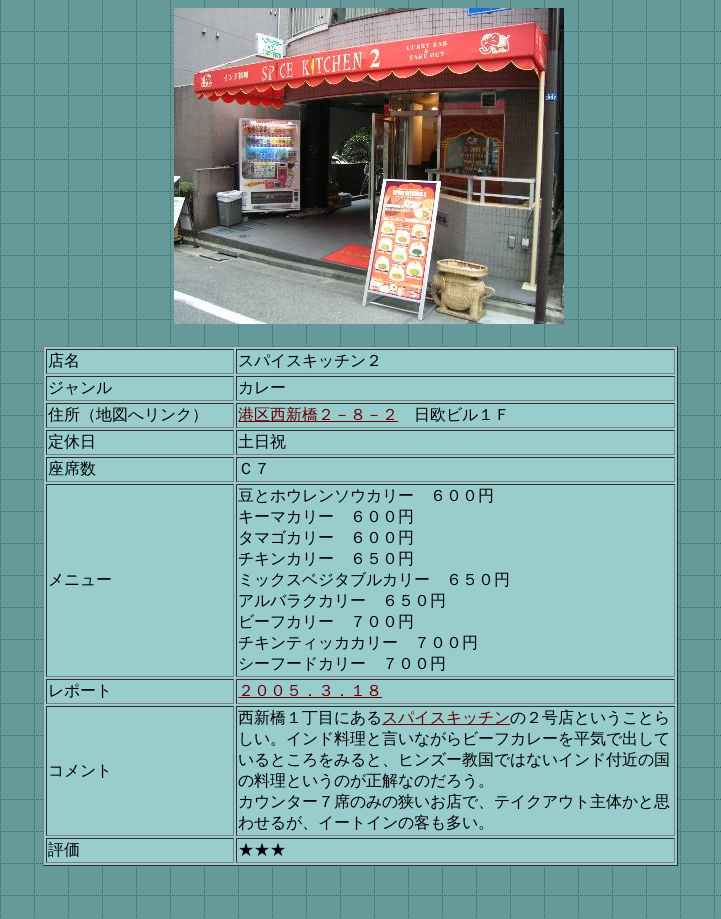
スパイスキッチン (446, 717)
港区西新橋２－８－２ (318, 414)
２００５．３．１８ (310, 690)
